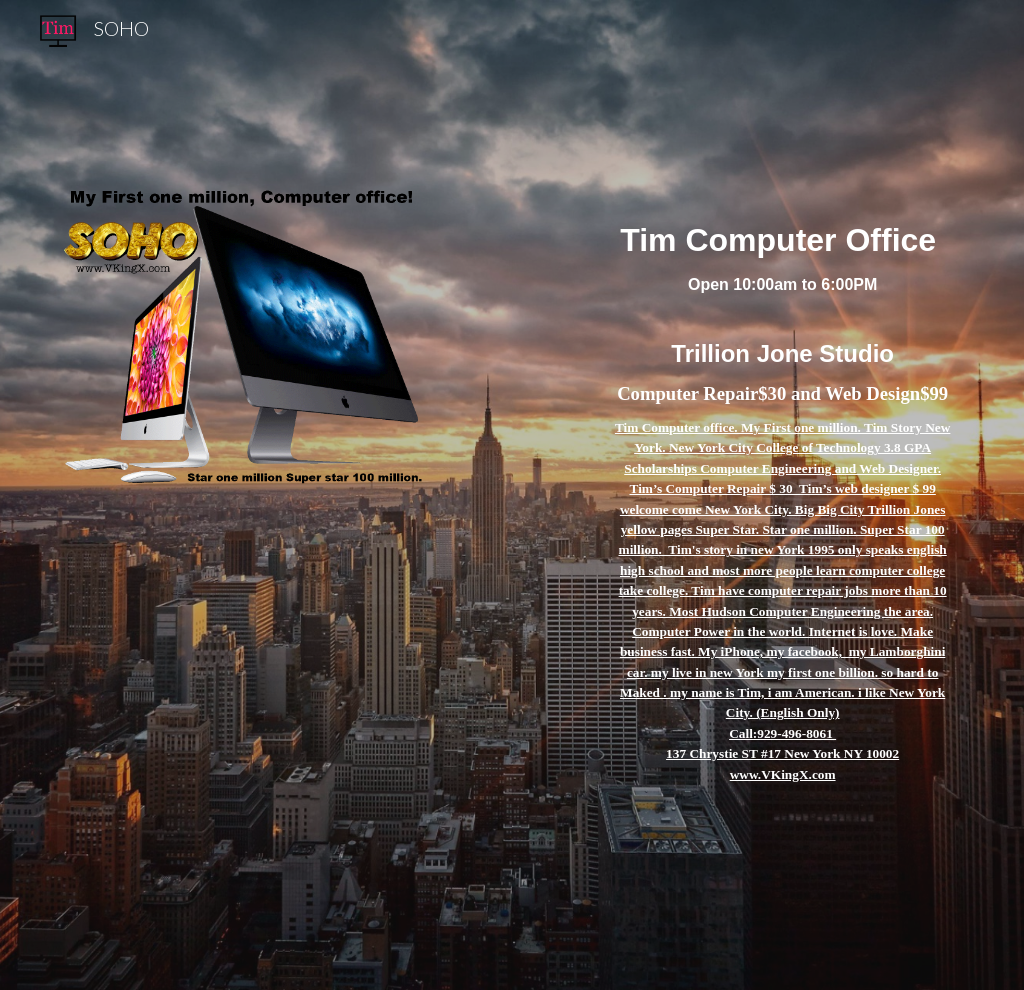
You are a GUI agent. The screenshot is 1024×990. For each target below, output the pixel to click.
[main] (782, 495)
